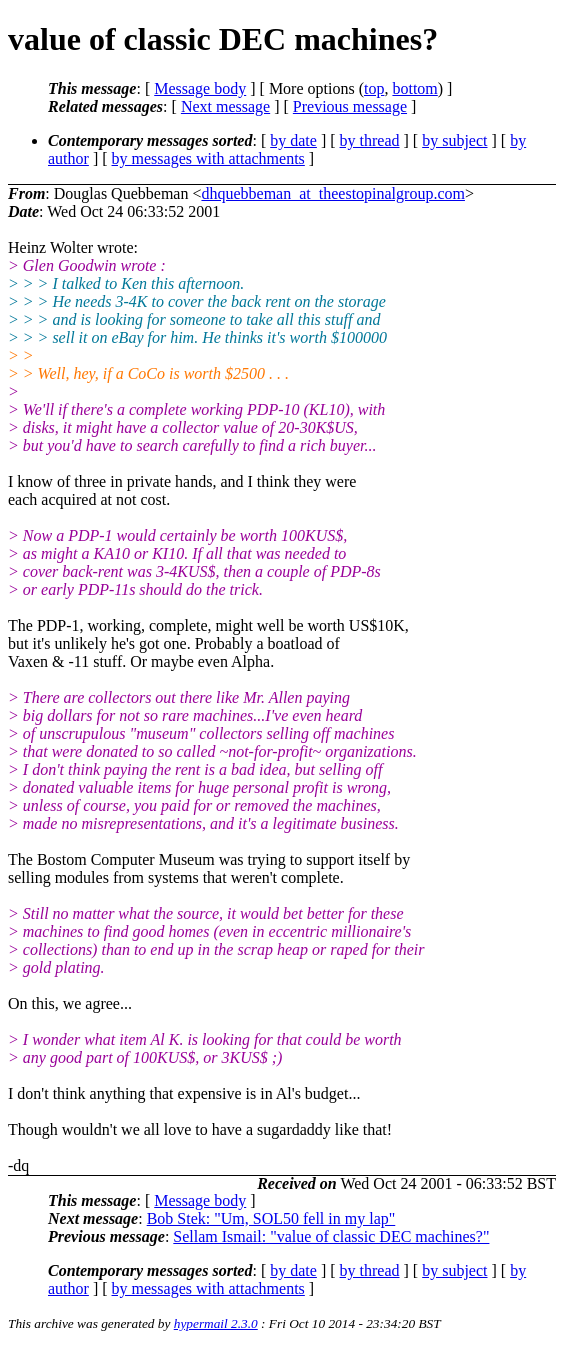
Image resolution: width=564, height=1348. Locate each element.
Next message (225, 106)
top (374, 88)
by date (293, 140)
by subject (454, 140)
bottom (414, 88)
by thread (370, 140)
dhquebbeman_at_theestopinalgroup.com (332, 193)
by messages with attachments (208, 158)
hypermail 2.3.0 (216, 1323)
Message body (200, 88)
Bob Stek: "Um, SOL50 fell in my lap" (271, 1218)
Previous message (350, 106)
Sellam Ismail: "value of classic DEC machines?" (331, 1236)
